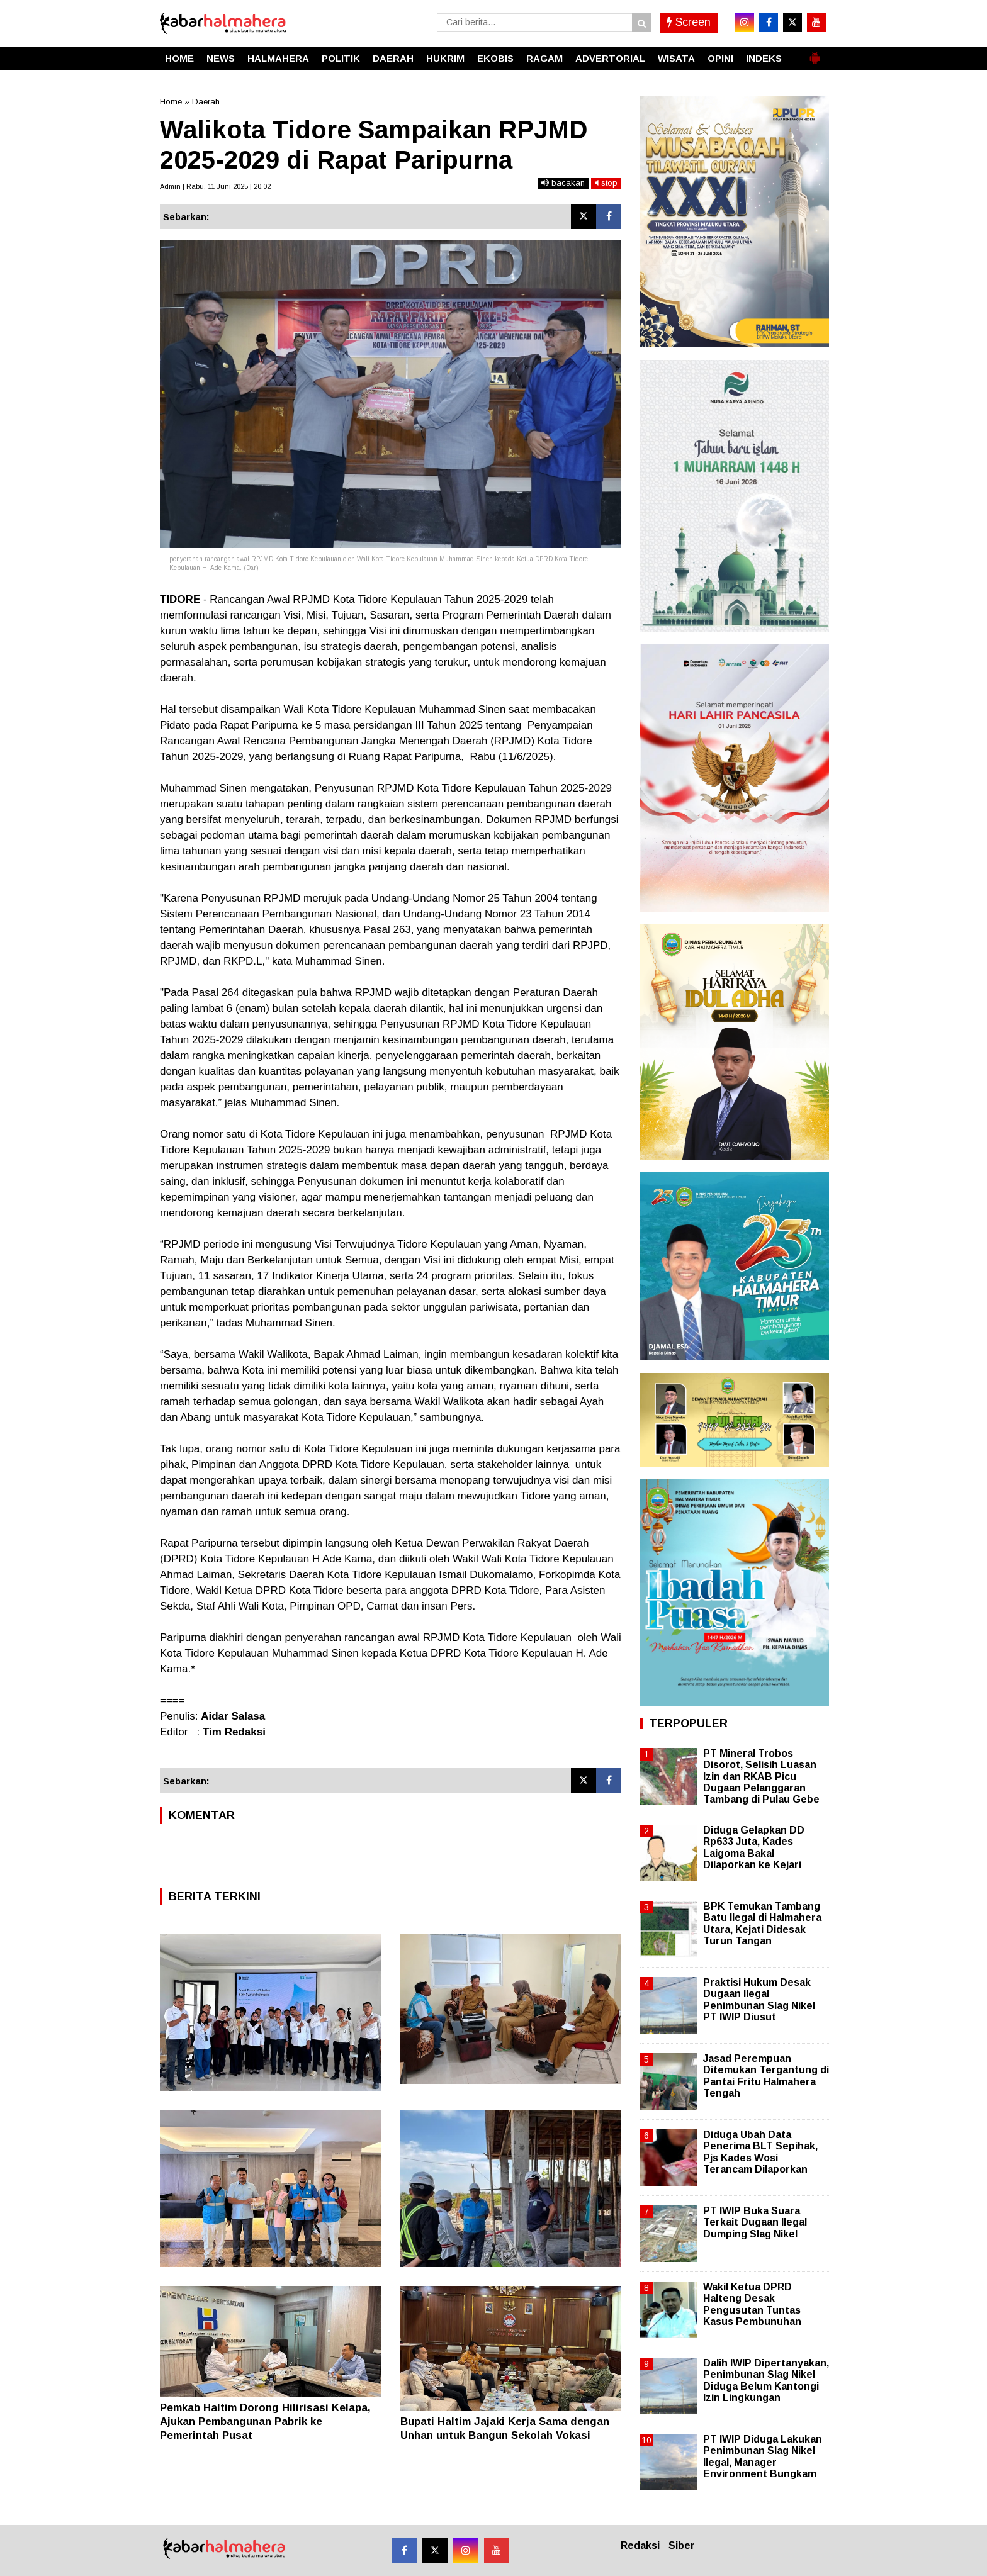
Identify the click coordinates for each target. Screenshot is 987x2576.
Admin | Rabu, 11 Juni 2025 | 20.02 (215, 186)
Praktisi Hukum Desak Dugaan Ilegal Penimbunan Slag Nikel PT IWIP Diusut (759, 1999)
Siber (681, 2545)
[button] (814, 53)
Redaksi (640, 2545)
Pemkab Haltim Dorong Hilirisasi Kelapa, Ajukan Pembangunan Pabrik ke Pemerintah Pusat (265, 2421)
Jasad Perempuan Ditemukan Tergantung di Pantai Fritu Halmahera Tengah (766, 2075)
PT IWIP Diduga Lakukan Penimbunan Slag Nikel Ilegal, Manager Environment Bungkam (762, 2456)
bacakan (563, 183)
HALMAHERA (278, 58)
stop (606, 183)
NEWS (220, 58)
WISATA (676, 58)
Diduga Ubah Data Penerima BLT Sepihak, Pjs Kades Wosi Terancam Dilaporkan (760, 2152)
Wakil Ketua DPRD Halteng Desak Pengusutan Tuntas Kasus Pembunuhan (752, 2304)
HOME (179, 58)
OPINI (720, 58)
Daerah (206, 101)
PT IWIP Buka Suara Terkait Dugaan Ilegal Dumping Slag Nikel (755, 2222)
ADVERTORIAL (610, 58)
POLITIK (341, 58)
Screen (689, 22)
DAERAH (393, 58)
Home (171, 101)
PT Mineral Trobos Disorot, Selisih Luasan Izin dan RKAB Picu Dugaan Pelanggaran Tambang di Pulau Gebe (761, 1776)
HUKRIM (445, 58)
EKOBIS (495, 58)
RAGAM (544, 58)
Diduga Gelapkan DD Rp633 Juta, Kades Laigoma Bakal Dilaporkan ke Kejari (753, 1847)
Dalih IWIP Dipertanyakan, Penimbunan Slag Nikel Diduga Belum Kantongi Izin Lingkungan (766, 2380)
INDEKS (764, 58)
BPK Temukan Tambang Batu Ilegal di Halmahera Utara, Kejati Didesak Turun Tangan (762, 1923)
